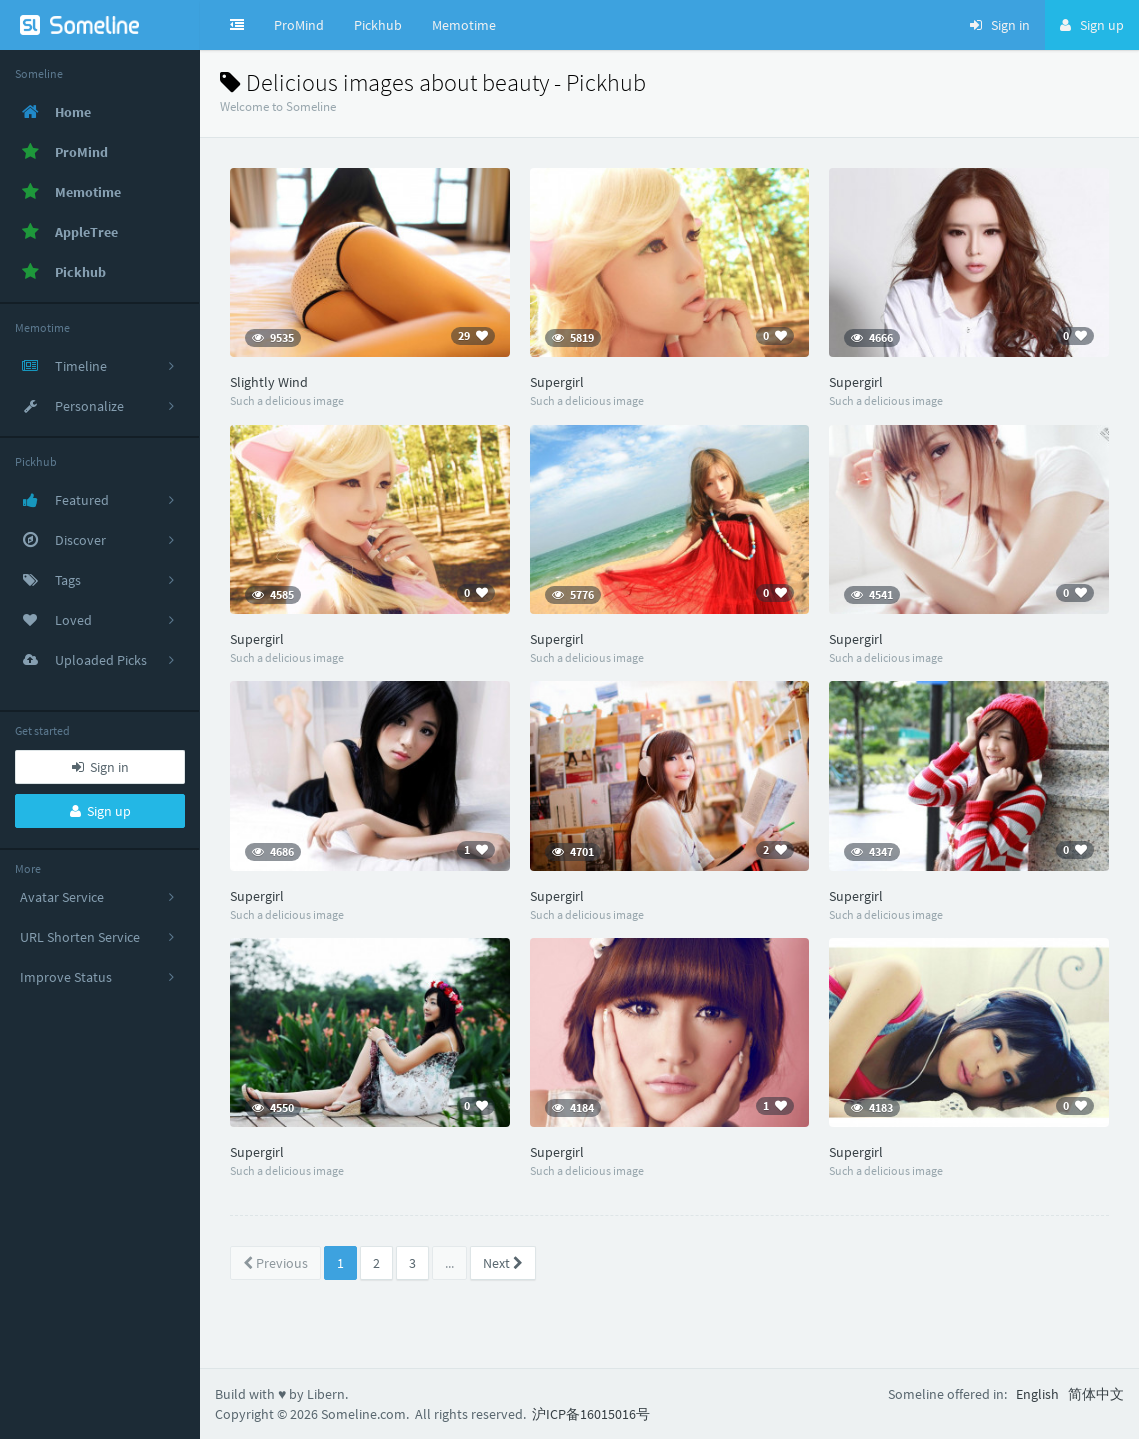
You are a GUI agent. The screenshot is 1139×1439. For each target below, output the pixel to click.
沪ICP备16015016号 (591, 1414)
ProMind (299, 25)
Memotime (464, 25)
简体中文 (1096, 1394)
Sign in (100, 767)
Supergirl (557, 382)
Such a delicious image (287, 400)
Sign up (100, 811)
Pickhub (378, 25)
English (1037, 1394)
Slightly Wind (269, 382)
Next (503, 1263)
